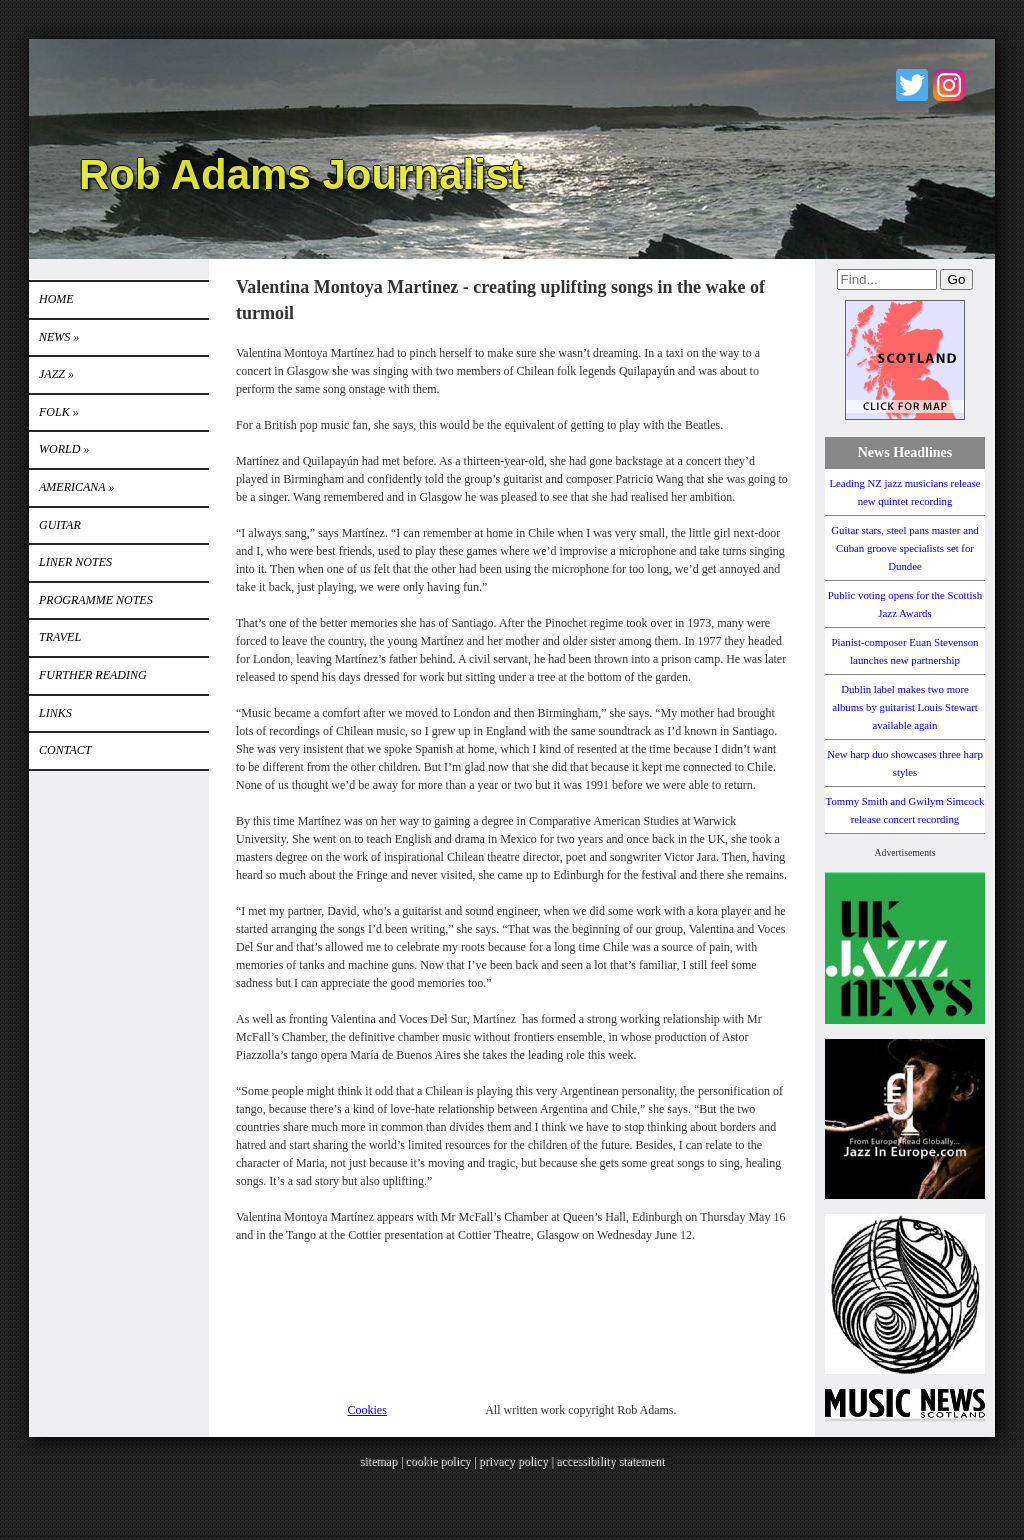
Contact (65, 750)
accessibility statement (610, 1461)
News (59, 337)
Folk (59, 412)
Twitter (912, 85)
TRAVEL (60, 637)
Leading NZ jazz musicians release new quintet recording (904, 492)
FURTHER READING (93, 675)
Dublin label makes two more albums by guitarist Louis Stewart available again (905, 707)
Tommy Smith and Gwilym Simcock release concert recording (905, 810)
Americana (76, 487)
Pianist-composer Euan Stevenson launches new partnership (905, 651)
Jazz (56, 374)
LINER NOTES (75, 562)
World (64, 449)
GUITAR (60, 525)
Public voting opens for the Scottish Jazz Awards (905, 604)
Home (56, 299)
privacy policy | (517, 1461)
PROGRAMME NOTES (96, 600)
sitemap (378, 1461)
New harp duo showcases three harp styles (905, 763)
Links (55, 713)
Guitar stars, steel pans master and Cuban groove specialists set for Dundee (905, 548)
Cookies (367, 1410)
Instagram (949, 85)
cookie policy (437, 1461)
